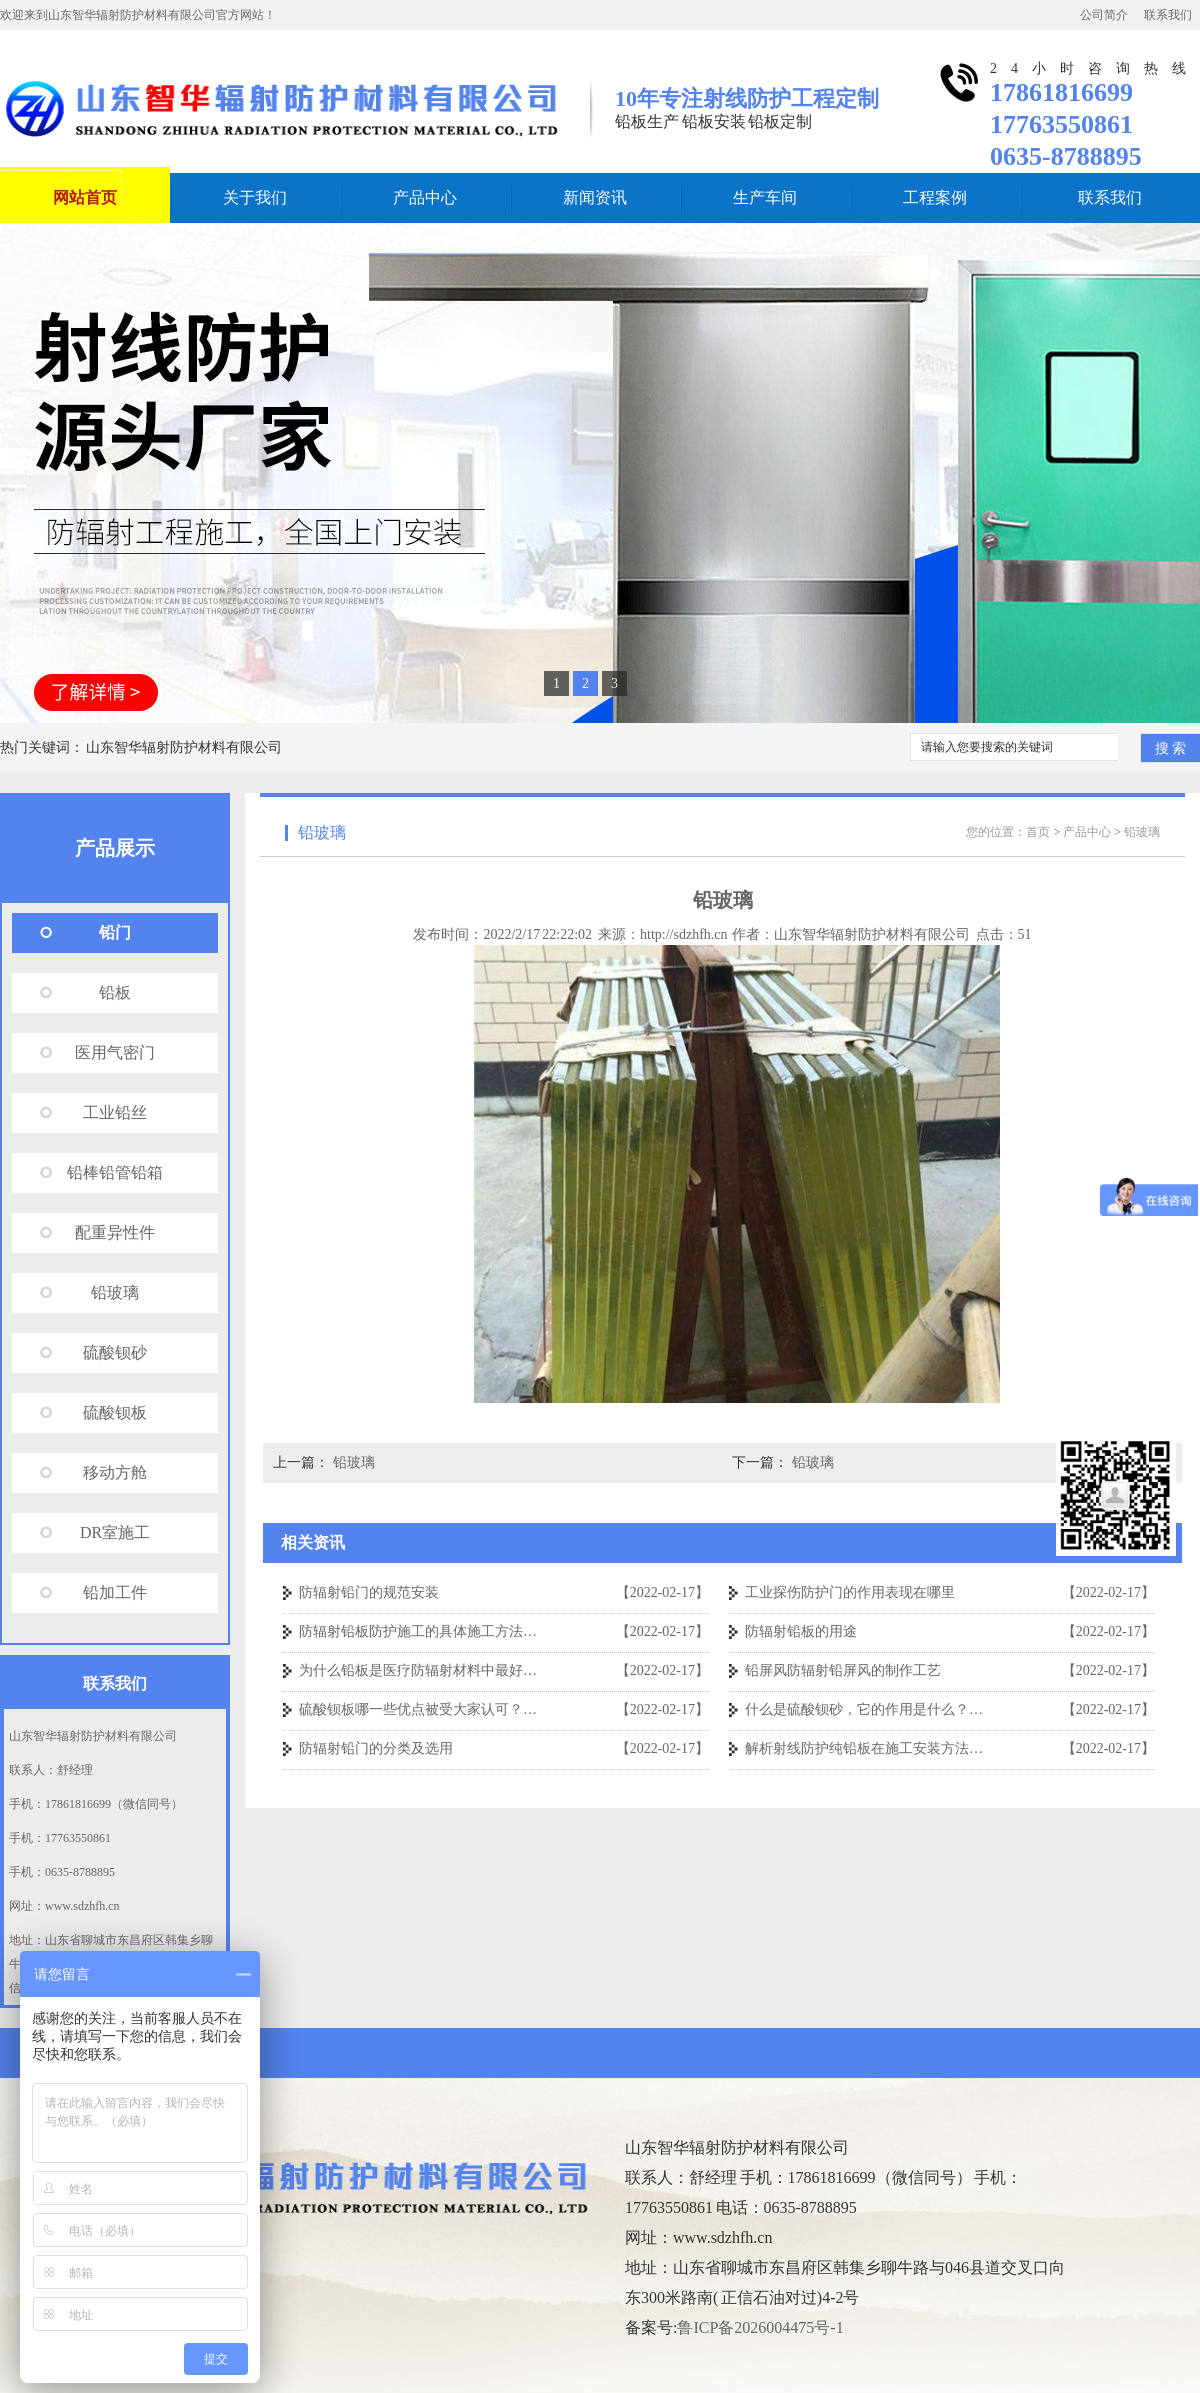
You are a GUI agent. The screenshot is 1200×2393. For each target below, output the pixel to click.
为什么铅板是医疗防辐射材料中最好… (418, 1670)
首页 (1038, 832)
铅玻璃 (115, 1292)
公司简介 (1104, 15)
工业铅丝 (115, 1112)
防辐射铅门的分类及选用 (376, 1748)
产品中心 (425, 197)
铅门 (115, 932)
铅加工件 (115, 1592)
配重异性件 (115, 1232)
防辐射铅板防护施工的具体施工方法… (418, 1631)
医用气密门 (115, 1052)
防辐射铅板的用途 (801, 1631)
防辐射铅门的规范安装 (369, 1592)
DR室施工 (115, 1532)
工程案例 (935, 197)
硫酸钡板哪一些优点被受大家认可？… (418, 1709)
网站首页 (85, 197)
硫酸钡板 (115, 1412)
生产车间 (765, 197)
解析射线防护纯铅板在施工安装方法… (864, 1748)
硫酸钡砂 (115, 1352)
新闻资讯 (595, 197)
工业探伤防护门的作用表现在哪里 (850, 1592)
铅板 (115, 992)
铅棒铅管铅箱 (115, 1172)
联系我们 (1168, 15)
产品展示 (115, 848)
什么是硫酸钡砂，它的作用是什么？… (864, 1709)
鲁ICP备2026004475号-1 (760, 2327)
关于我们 (255, 197)
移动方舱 (115, 1472)
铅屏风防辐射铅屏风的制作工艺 (843, 1670)
